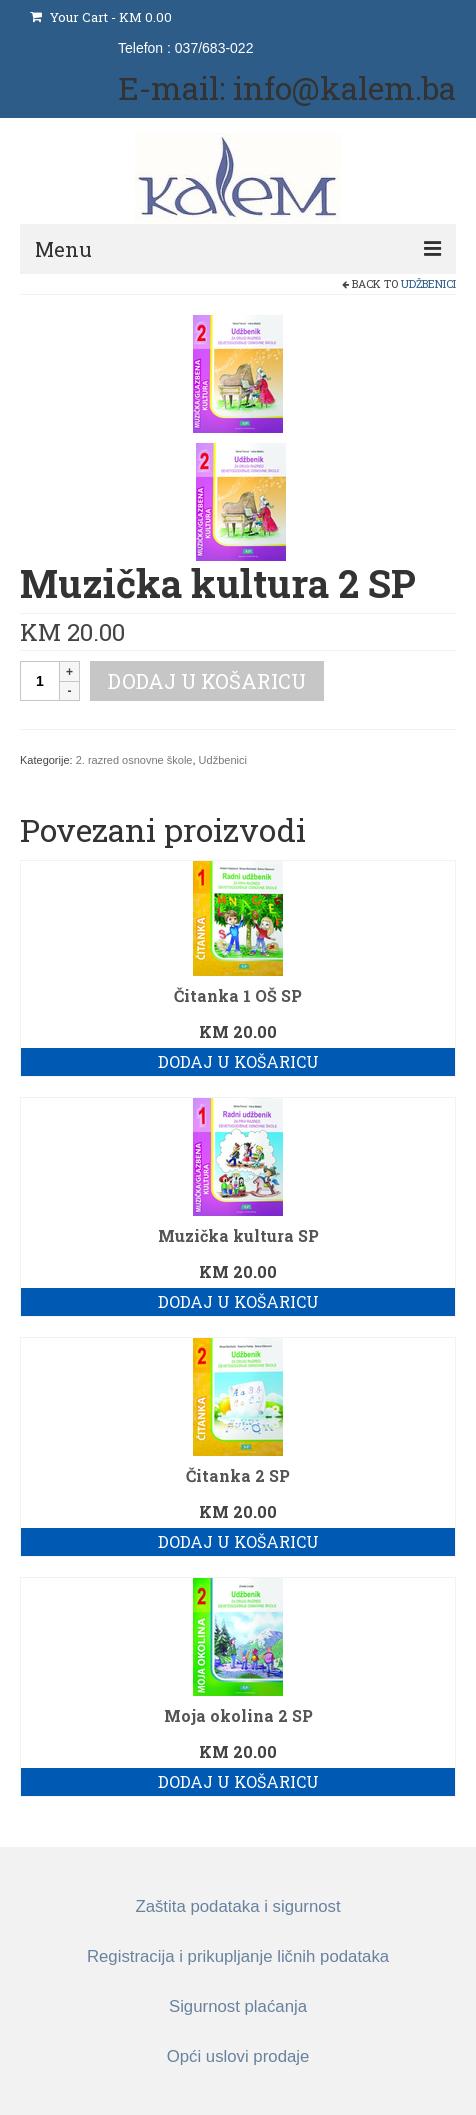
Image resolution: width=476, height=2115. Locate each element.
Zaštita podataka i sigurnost (237, 1906)
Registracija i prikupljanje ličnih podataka (238, 1956)
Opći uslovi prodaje (238, 2056)
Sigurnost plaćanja (238, 2006)
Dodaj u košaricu (207, 681)
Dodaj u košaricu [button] (238, 1061)
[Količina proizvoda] (40, 681)
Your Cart (101, 17)
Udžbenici (428, 283)
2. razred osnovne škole (134, 760)
